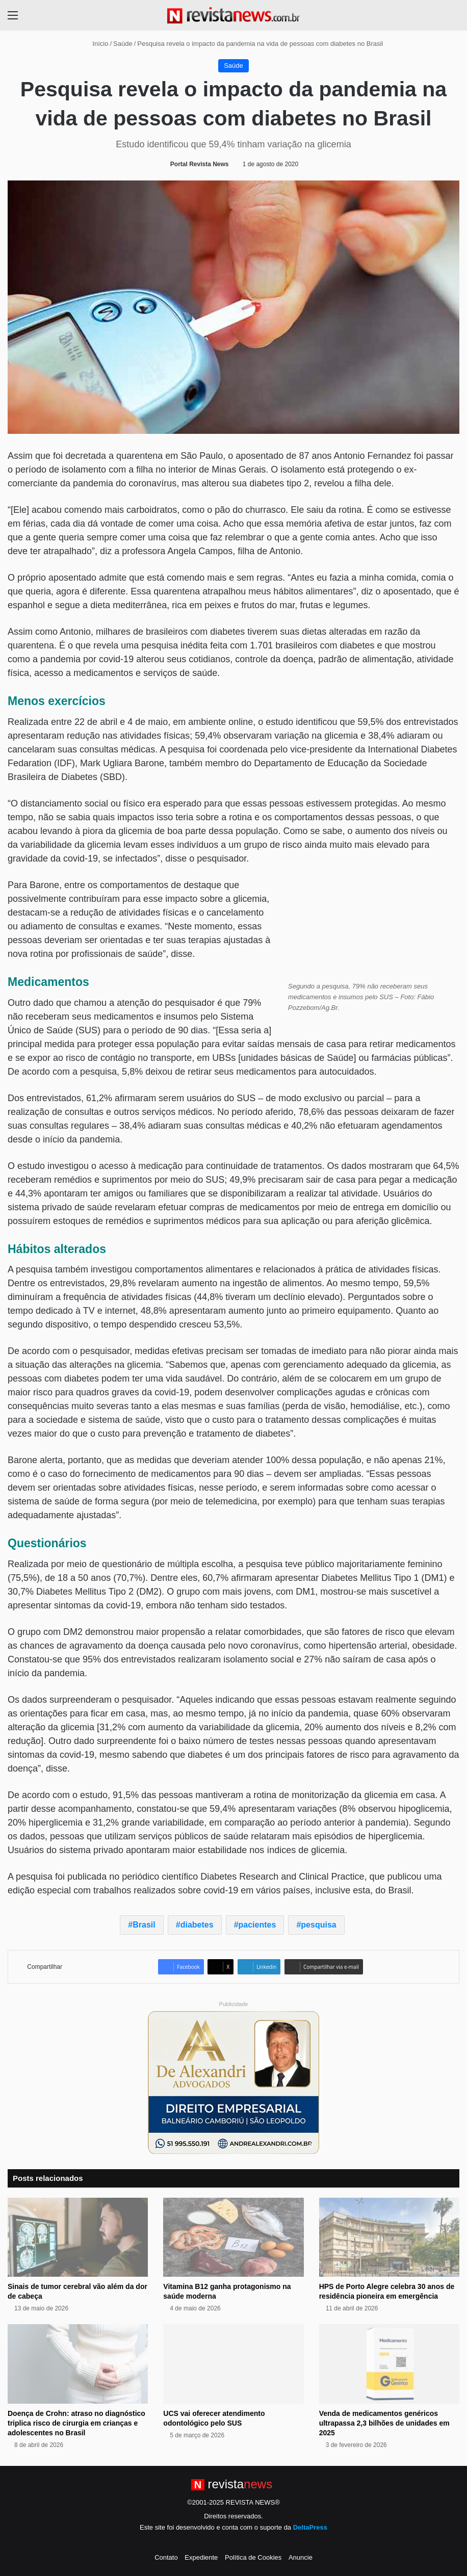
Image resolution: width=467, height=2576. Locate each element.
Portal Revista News (199, 164)
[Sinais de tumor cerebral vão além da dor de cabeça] (78, 2237)
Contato (166, 2557)
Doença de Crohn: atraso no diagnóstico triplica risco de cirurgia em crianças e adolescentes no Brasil (76, 2423)
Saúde (123, 43)
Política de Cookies (253, 2557)
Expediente (201, 2557)
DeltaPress (310, 2527)
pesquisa (318, 1924)
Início (96, 43)
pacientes (257, 1924)
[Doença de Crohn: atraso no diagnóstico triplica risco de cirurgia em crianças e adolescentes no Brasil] (78, 2363)
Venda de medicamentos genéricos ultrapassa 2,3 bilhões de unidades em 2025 (384, 2423)
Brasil (144, 1924)
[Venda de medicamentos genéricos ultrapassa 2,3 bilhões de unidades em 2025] (389, 2363)
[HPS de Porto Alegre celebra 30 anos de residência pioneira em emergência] (389, 2237)
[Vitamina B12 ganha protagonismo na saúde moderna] (233, 2237)
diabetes (197, 1924)
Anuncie (301, 2557)
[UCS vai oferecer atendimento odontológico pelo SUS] (233, 2363)
